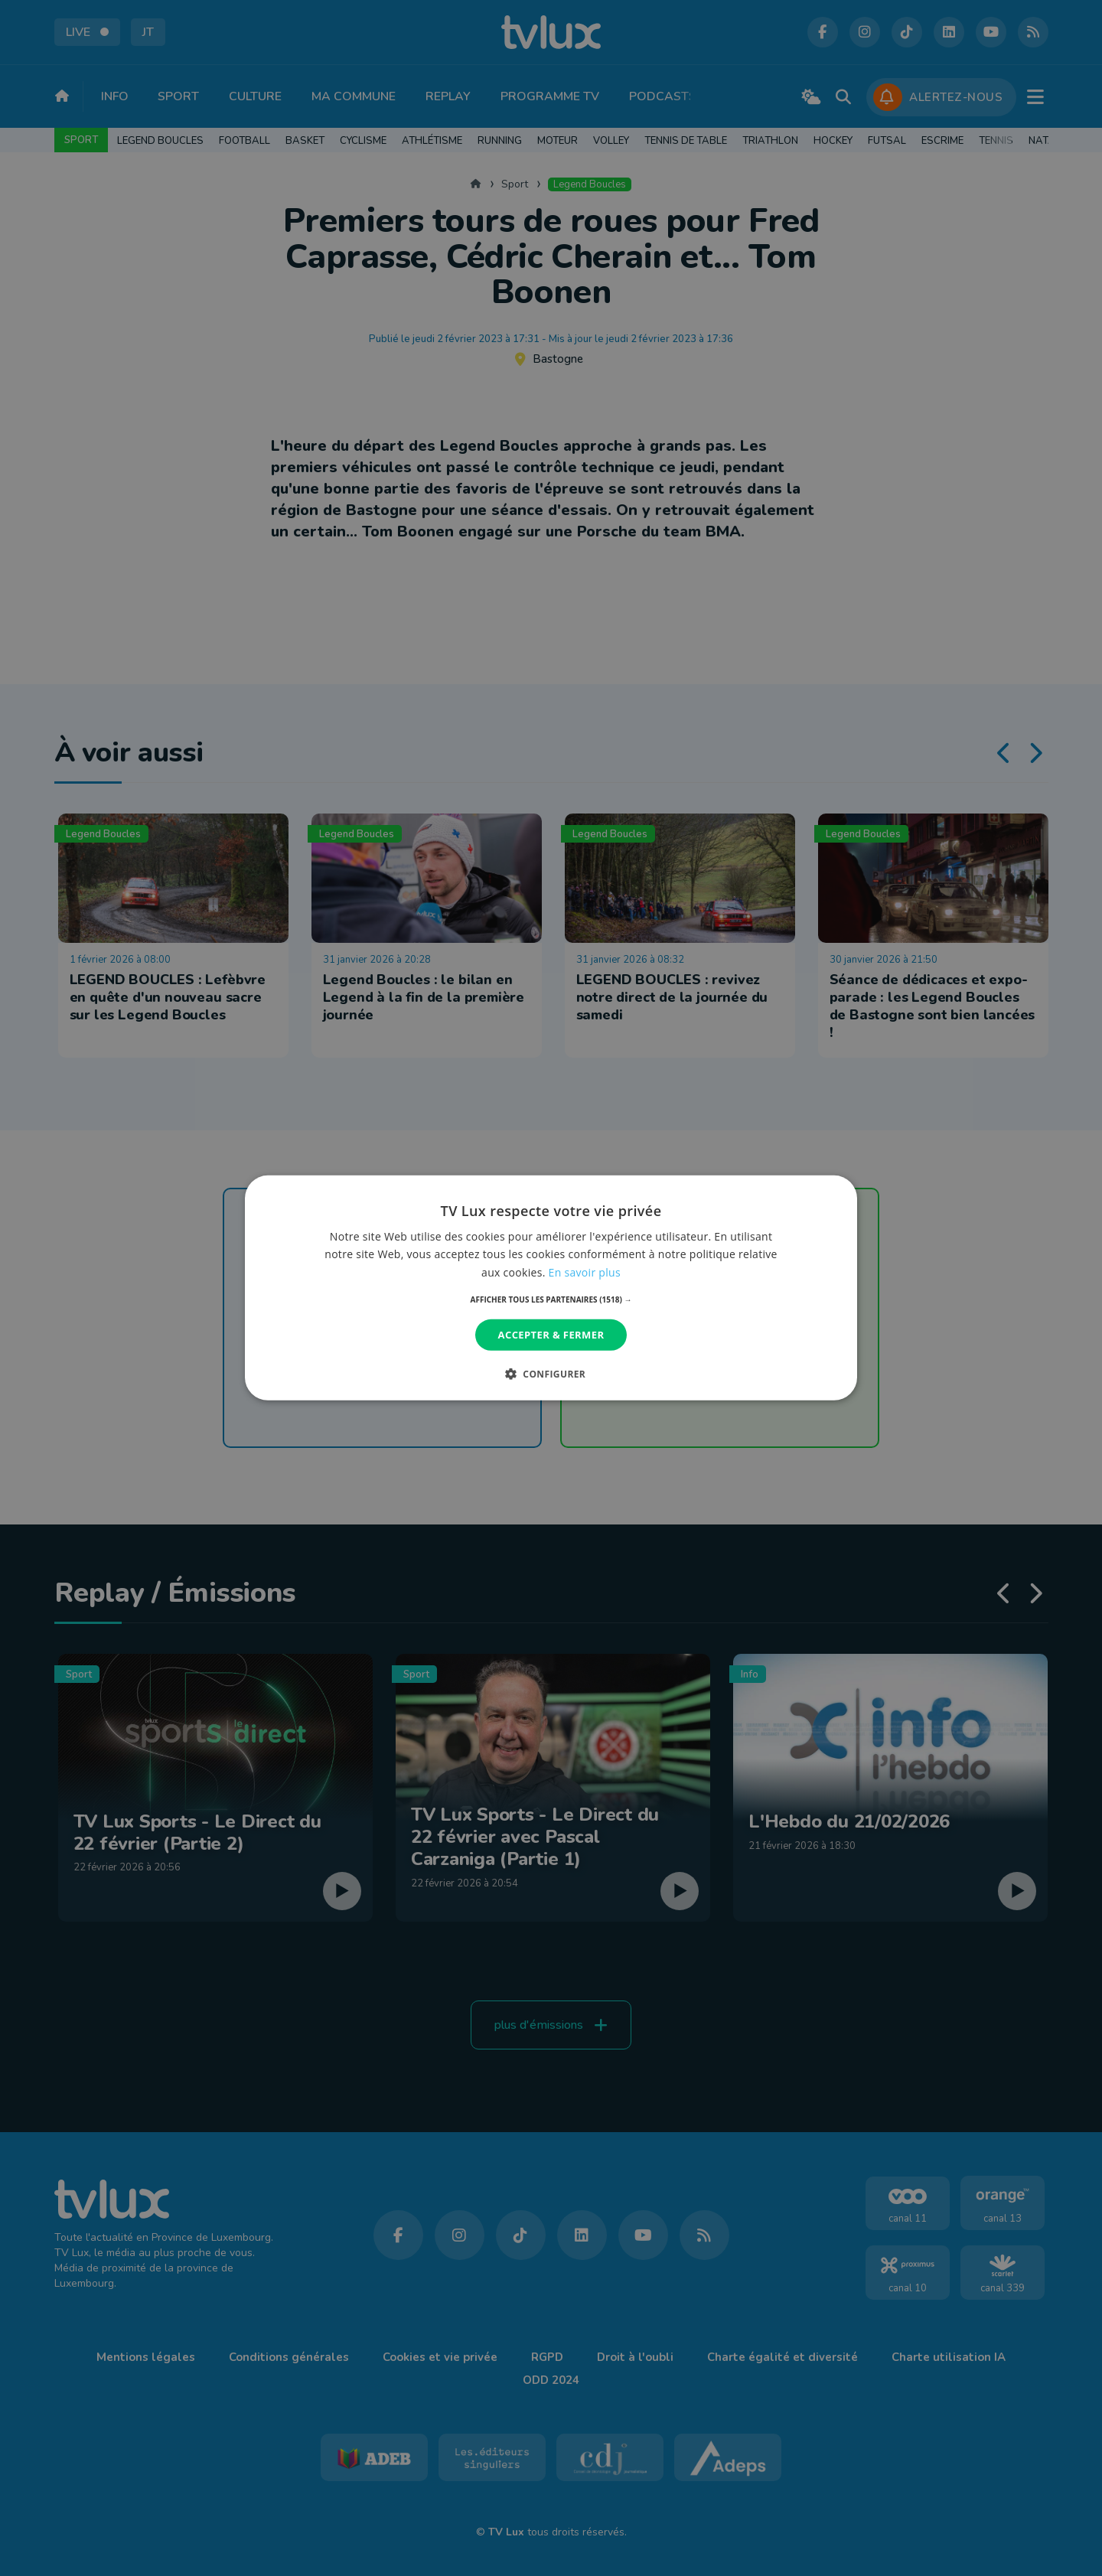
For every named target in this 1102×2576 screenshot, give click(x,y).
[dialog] (551, 1288)
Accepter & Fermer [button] (551, 1335)
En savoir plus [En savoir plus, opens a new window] (585, 1271)
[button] (551, 1299)
